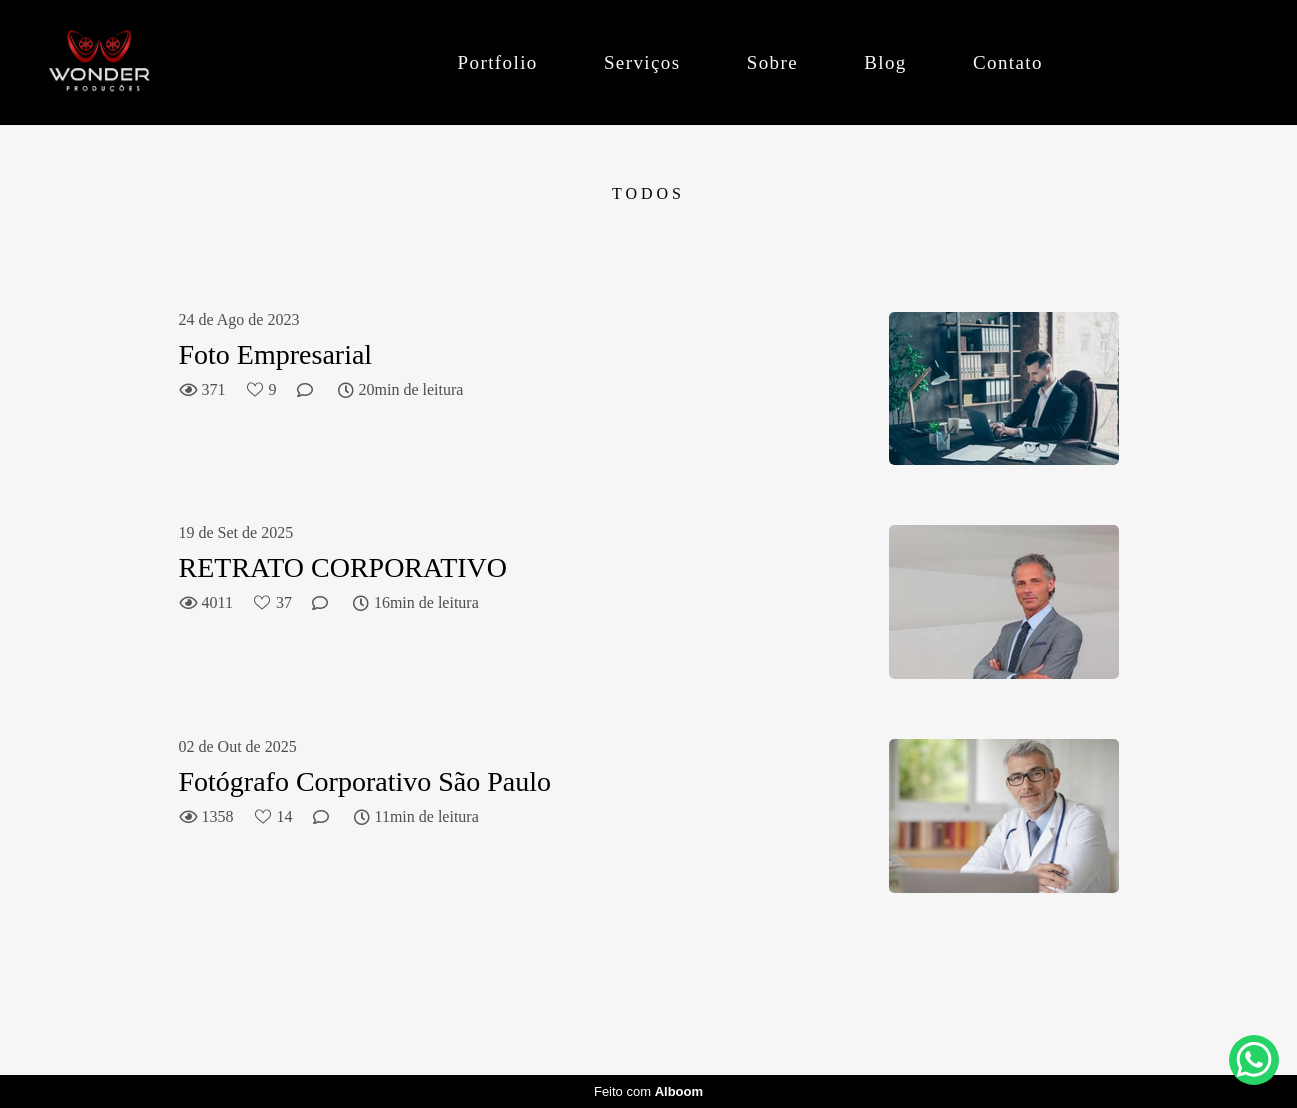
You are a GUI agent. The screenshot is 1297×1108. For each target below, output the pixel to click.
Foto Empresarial (276, 354)
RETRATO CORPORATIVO (343, 567)
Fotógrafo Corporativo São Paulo (365, 781)
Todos (648, 194)
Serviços (642, 62)
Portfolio (498, 62)
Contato (1008, 62)
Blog (885, 62)
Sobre (772, 62)
